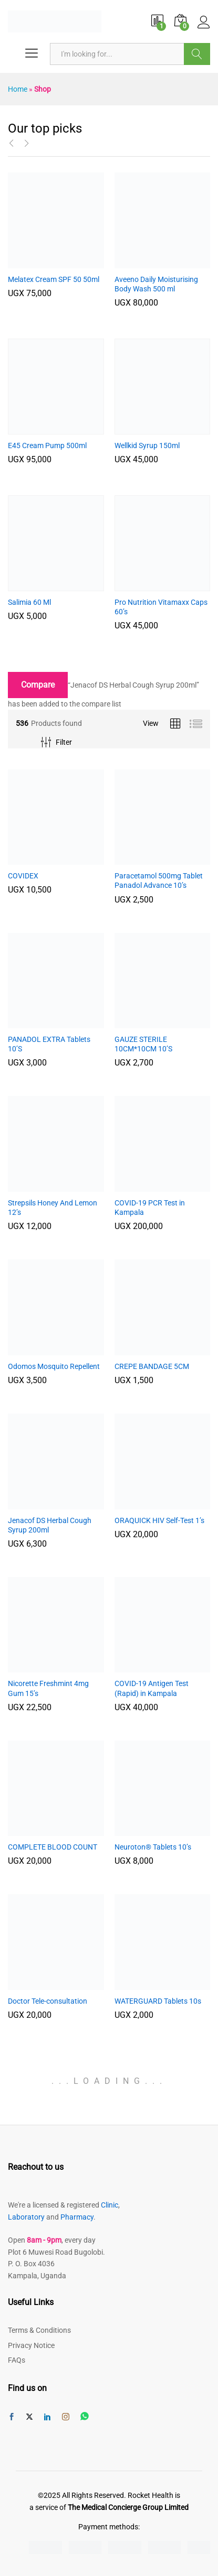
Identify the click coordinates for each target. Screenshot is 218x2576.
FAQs (16, 2360)
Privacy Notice (31, 2345)
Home (17, 89)
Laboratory (26, 2217)
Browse (197, 54)
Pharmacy (77, 2217)
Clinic (109, 2205)
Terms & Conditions (39, 2330)
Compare (38, 685)
